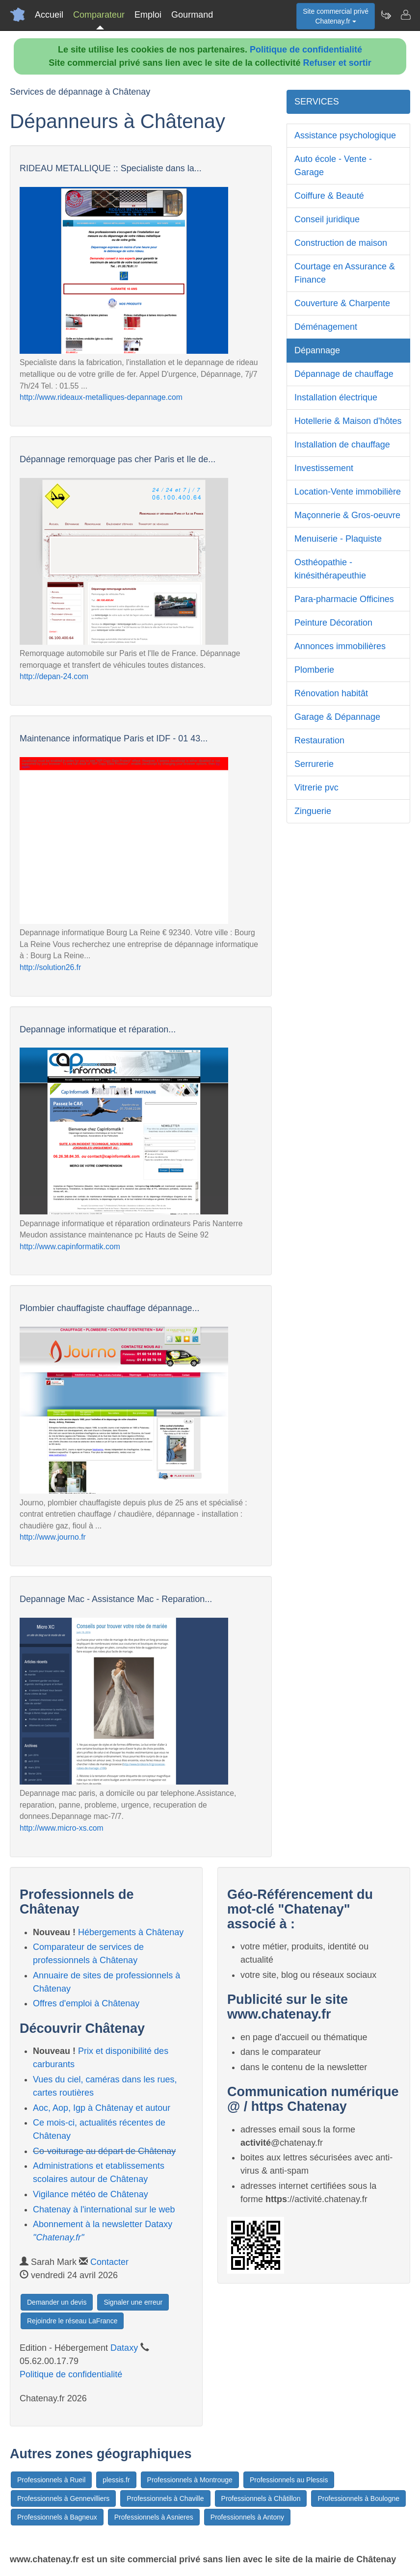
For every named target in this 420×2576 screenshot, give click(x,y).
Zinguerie (312, 811)
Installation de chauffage (342, 444)
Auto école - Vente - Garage (333, 165)
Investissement (323, 468)
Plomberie (314, 670)
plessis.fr (116, 2480)
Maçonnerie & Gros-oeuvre (347, 515)
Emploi (147, 15)
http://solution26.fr (50, 967)
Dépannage (317, 350)
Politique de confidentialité (306, 49)
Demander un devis (56, 2302)
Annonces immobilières (340, 646)
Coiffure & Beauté (329, 196)
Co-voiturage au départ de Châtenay (104, 2151)
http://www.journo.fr (53, 1537)
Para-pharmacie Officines (344, 599)
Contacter (109, 2262)
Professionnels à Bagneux (57, 2517)
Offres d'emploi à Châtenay (86, 2003)
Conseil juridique (327, 219)
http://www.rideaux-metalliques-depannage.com (101, 397)
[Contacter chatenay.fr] (405, 14)
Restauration (319, 740)
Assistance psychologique (345, 135)
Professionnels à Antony (247, 2517)
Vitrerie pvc (316, 787)
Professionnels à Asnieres (153, 2517)
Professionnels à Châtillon (261, 2498)
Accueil (49, 15)
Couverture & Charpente (342, 303)
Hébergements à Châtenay (131, 1932)
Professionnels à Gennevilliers (63, 2498)
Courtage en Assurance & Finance (344, 273)
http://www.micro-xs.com (62, 1828)
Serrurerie (314, 764)
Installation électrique (335, 397)
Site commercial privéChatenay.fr (335, 16)
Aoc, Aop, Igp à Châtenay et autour (101, 2108)
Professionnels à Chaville (165, 2498)
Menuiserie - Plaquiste (338, 539)
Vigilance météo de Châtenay (90, 2194)
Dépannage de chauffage (344, 374)
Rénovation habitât (331, 693)
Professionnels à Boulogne (358, 2498)
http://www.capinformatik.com (70, 1246)
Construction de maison (340, 243)
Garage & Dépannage (337, 717)
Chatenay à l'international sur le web (104, 2209)
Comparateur (99, 15)
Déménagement (325, 327)
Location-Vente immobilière (347, 492)
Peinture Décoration (333, 623)
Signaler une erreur (133, 2302)
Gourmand (192, 15)
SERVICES (316, 101)
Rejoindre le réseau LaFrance (72, 2321)
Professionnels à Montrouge (190, 2480)
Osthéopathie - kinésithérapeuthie (330, 568)
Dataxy (124, 2348)
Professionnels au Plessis (289, 2480)
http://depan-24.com (54, 676)
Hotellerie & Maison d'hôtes (348, 421)
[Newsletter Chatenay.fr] (385, 14)
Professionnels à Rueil (51, 2480)
